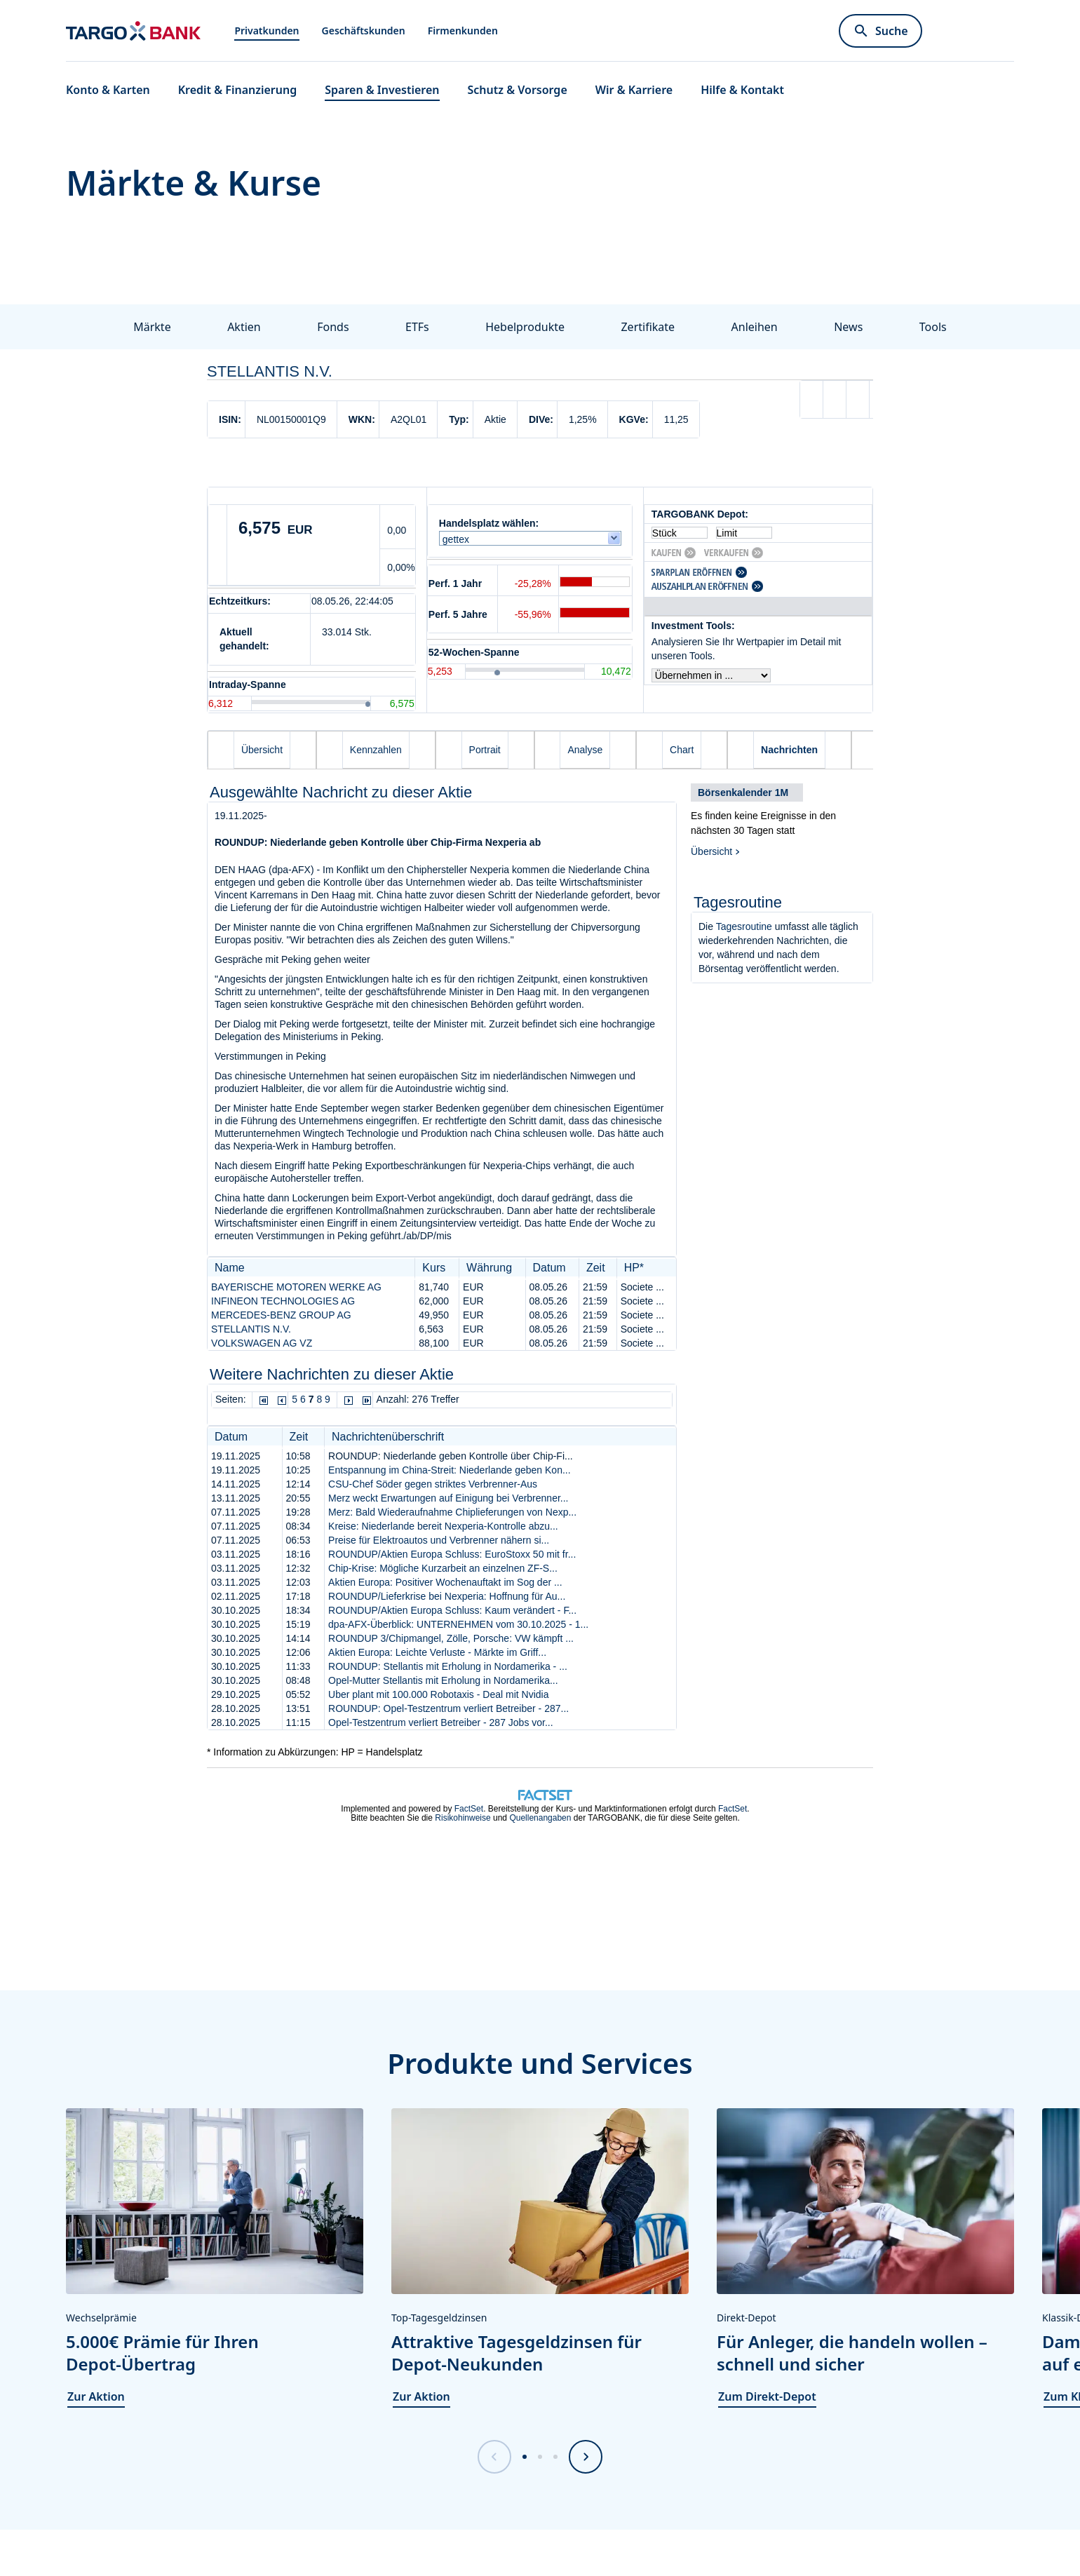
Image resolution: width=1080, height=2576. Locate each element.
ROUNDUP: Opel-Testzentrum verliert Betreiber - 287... (448, 1708)
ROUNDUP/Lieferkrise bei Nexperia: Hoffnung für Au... (446, 1596)
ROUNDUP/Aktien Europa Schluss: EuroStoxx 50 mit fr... (452, 1554)
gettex (459, 539)
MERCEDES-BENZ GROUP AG (281, 1315)
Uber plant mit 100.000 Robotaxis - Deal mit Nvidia (438, 1694)
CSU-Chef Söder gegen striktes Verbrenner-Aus (432, 1484)
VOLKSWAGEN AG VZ (261, 1343)
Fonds (333, 327)
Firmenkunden (463, 30)
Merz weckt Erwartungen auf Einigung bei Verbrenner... (448, 1498)
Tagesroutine (744, 926)
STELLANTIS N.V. (251, 1329)
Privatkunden (266, 30)
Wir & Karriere (634, 89)
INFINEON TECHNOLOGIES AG (283, 1301)
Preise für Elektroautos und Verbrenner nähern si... (438, 1540)
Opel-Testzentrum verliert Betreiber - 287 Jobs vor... (440, 1722)
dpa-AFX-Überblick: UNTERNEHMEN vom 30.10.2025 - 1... (458, 1624)
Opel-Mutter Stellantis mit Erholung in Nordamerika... (443, 1680)
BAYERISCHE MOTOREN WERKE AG (296, 1287)
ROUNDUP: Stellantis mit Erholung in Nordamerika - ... (447, 1666)
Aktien (244, 327)
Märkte (151, 327)
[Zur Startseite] (133, 31)
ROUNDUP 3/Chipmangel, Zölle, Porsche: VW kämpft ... (451, 1638)
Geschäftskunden (363, 30)
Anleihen (754, 327)
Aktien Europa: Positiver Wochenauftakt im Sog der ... (445, 1582)
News (848, 327)
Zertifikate (648, 327)
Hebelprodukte (525, 327)
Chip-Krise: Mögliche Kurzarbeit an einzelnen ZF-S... (443, 1568)
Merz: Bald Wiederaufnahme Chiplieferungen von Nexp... (452, 1512)
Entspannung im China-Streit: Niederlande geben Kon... (449, 1470)
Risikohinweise (462, 1818)
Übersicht (711, 851)
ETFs (417, 327)
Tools (933, 327)
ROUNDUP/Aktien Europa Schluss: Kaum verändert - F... (452, 1610)
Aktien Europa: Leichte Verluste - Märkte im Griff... (437, 1652)
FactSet (468, 1809)
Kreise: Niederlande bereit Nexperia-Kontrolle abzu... (443, 1526)
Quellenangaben (540, 1818)
